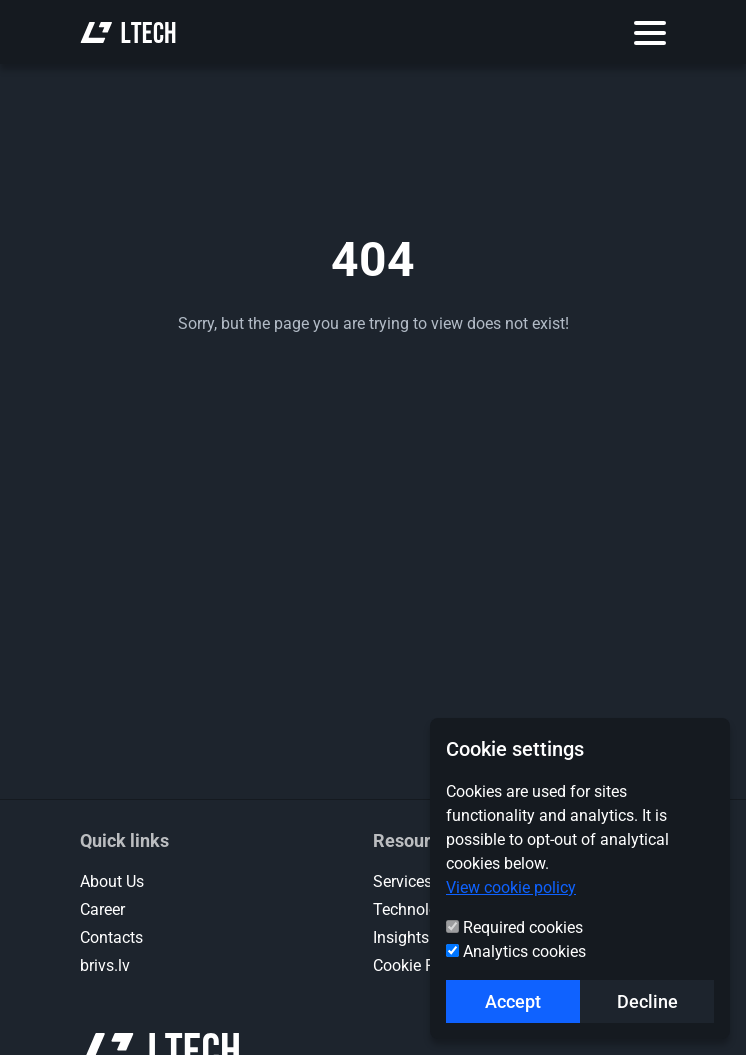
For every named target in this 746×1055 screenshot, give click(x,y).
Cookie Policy (420, 965)
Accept (513, 1001)
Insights (401, 937)
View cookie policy (511, 887)
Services (402, 881)
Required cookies (523, 927)
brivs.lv (105, 965)
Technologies (420, 909)
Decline (647, 1001)
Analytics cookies (524, 951)
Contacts (111, 937)
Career (102, 909)
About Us (112, 881)
